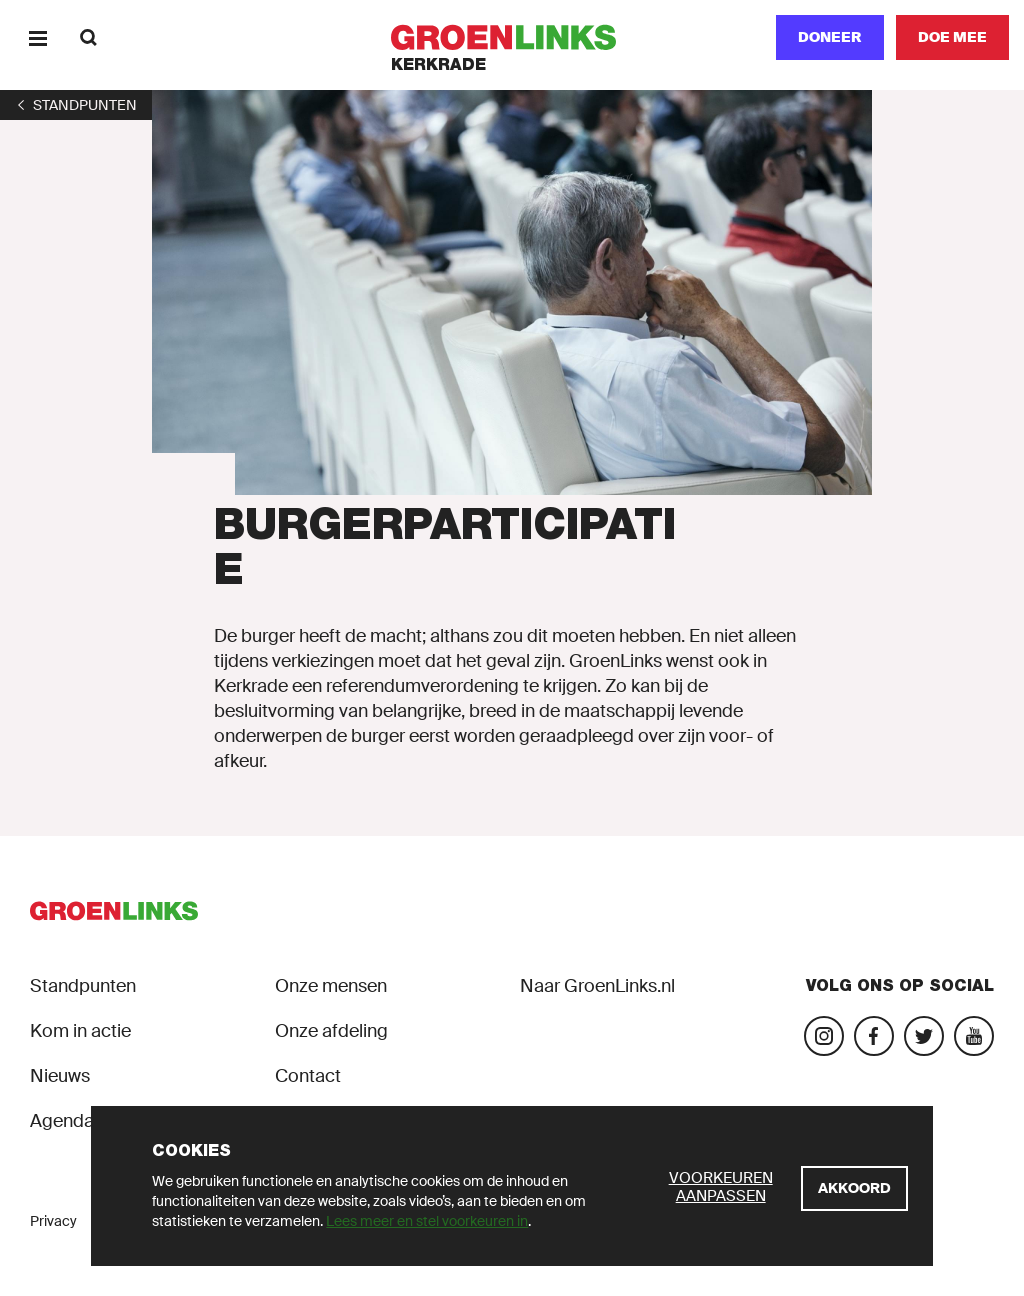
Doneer (830, 37)
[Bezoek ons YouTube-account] (974, 1036)
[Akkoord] (854, 1188)
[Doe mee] (952, 37)
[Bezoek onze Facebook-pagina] (874, 1036)
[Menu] (37, 37)
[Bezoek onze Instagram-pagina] (824, 1036)
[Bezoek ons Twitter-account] (924, 1036)
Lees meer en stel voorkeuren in (427, 1221)
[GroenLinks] (512, 37)
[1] (76, 105)
